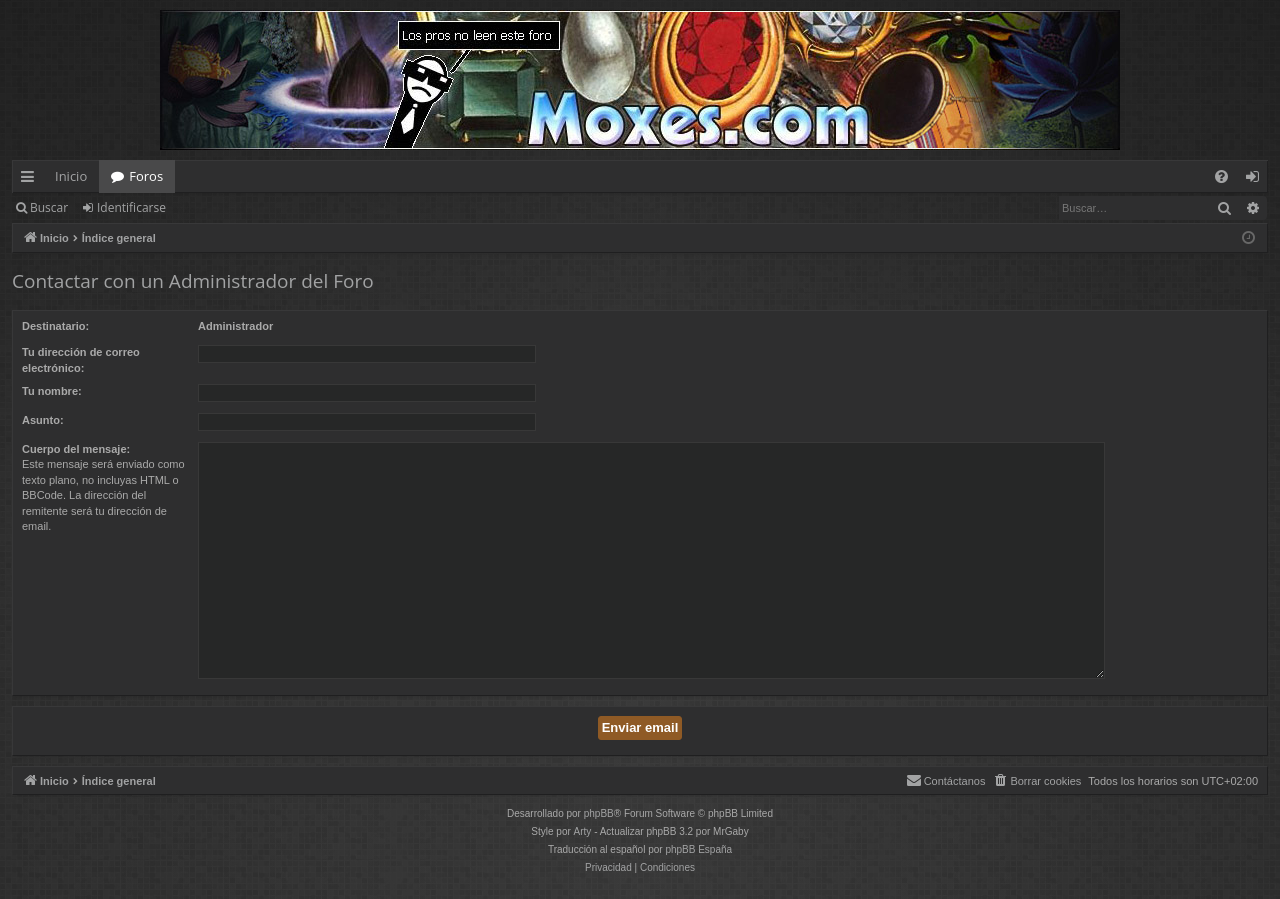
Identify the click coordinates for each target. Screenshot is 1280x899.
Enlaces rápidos (31, 180)
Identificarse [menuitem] (1257, 180)
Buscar (49, 207)
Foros (146, 176)
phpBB (599, 813)
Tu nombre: (52, 391)
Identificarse (131, 207)
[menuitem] (1221, 176)
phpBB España (698, 849)
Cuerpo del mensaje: (76, 449)
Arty (583, 831)
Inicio (71, 176)
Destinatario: (55, 326)
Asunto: (43, 420)
